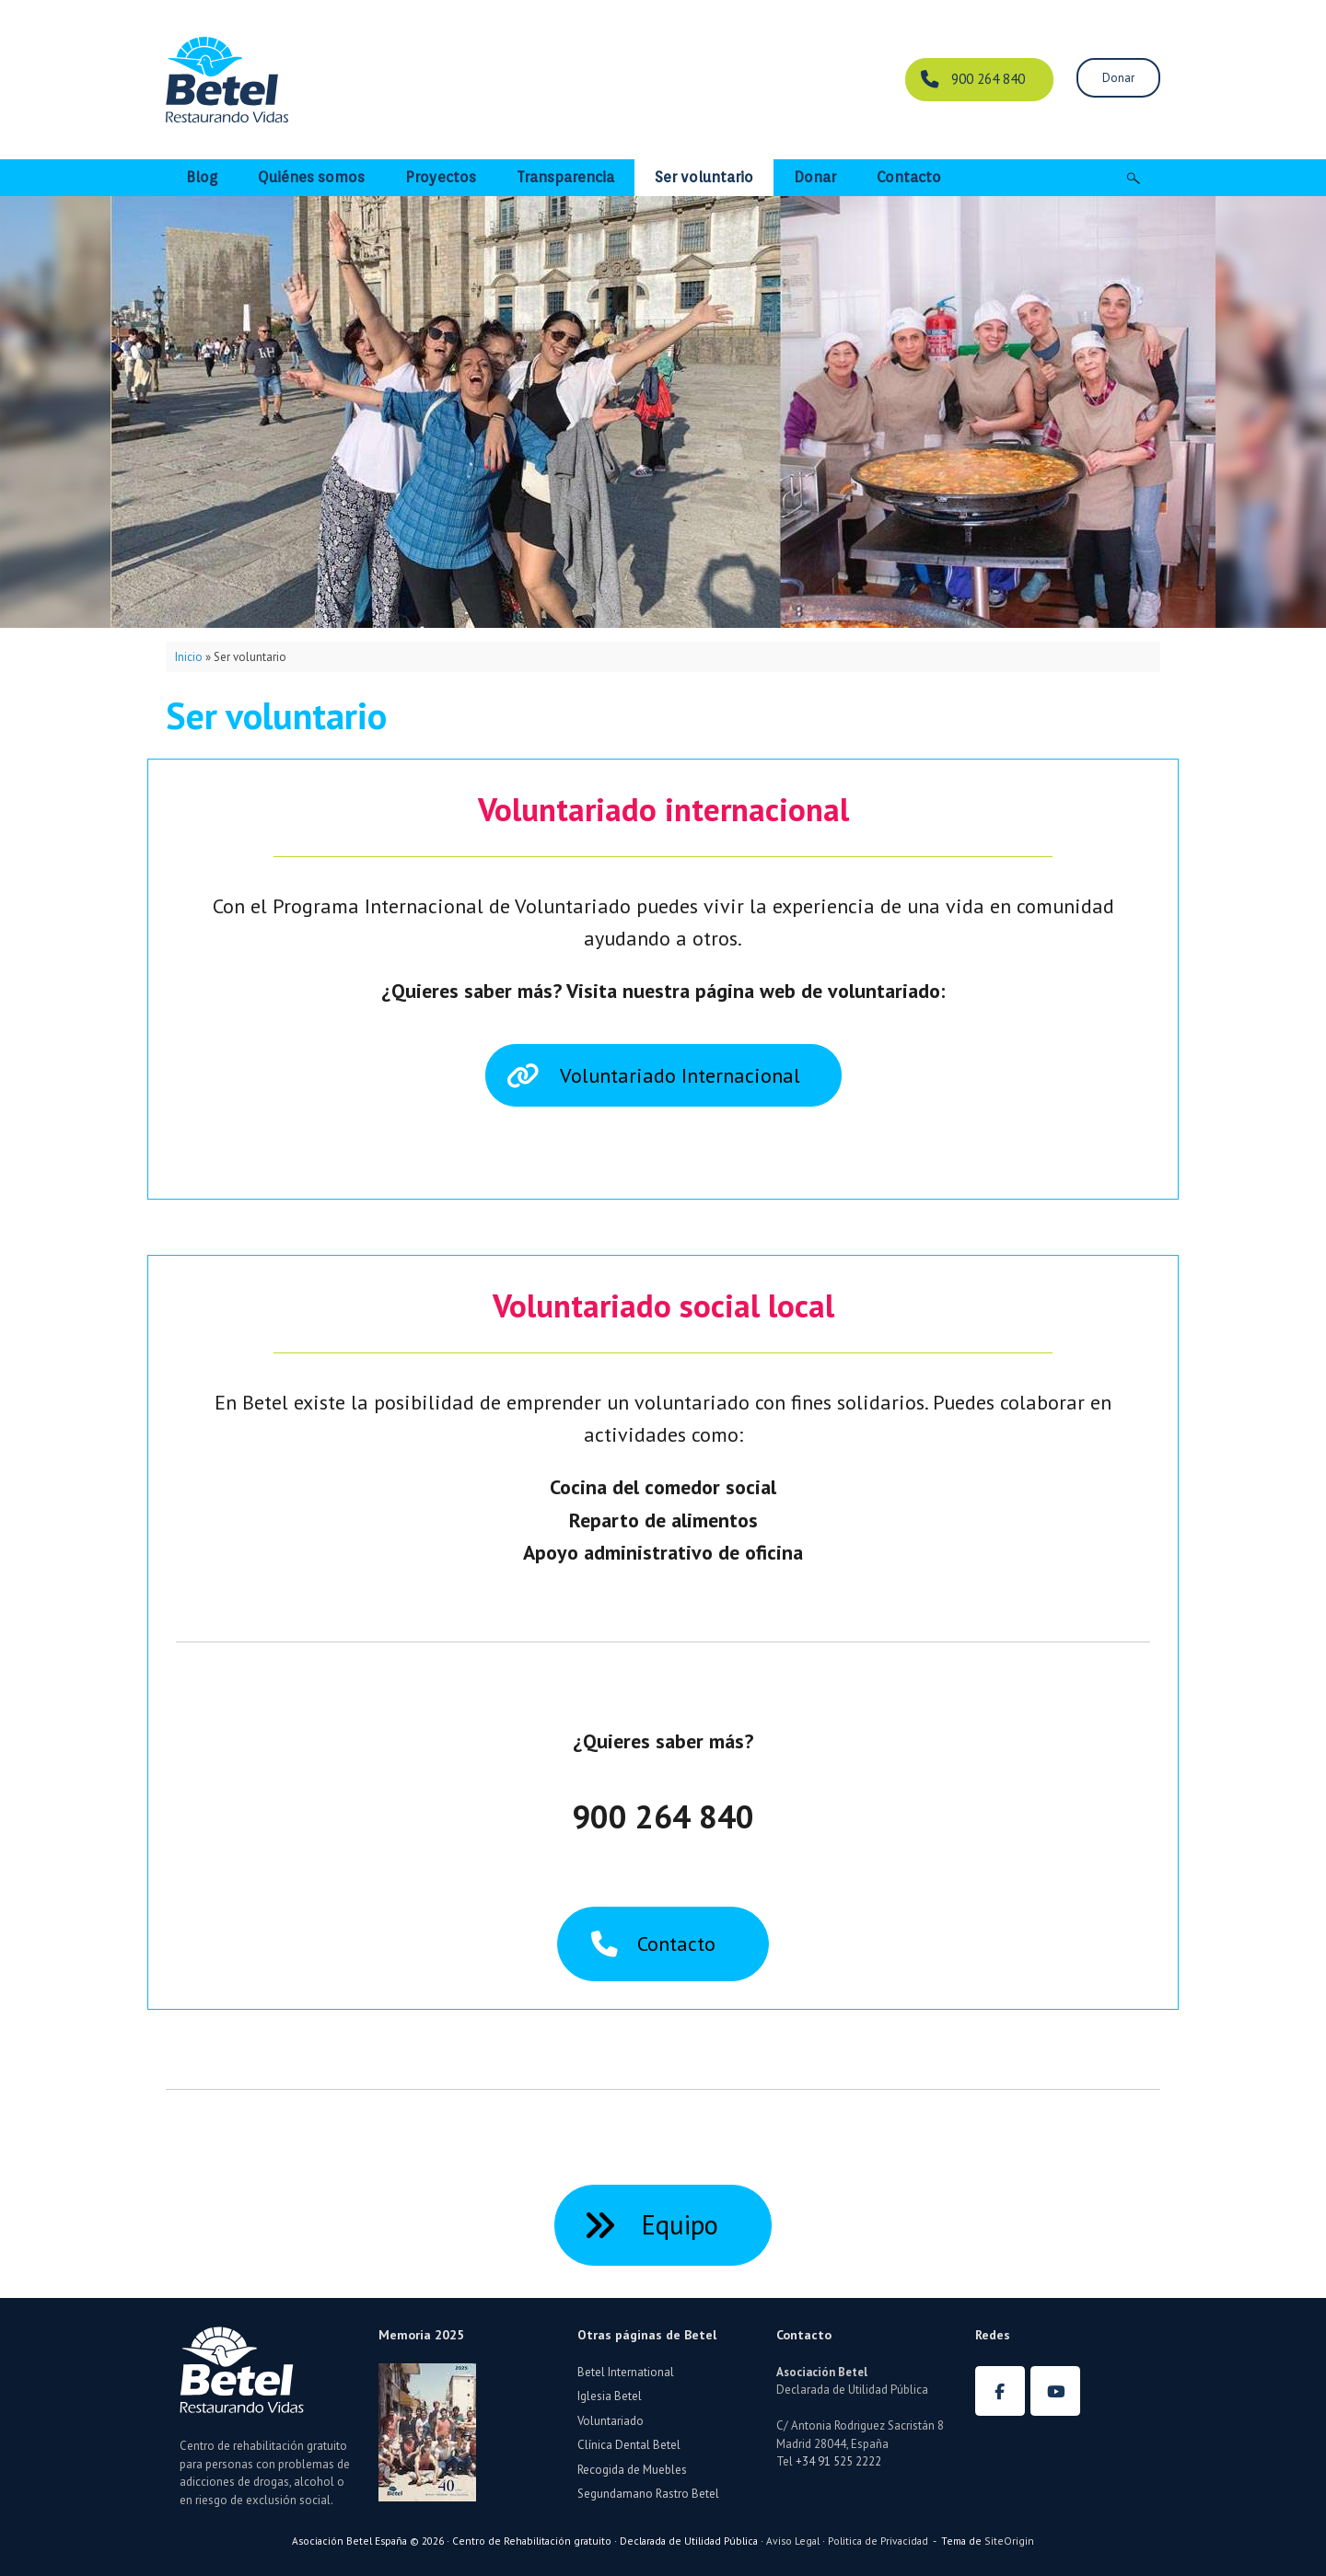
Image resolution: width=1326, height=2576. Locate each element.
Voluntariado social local (663, 1305)
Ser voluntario (704, 177)
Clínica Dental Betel (628, 2445)
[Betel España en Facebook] (1000, 2391)
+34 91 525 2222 (838, 2461)
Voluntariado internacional (663, 809)
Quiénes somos (311, 177)
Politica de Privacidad (878, 2540)
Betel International (625, 2372)
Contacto (909, 177)
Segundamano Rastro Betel (648, 2493)
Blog (201, 177)
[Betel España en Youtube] (1055, 2391)
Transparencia (565, 177)
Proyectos (440, 177)
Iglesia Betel (609, 2396)
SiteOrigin (1009, 2540)
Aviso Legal (793, 2540)
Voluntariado (610, 2421)
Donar (815, 177)
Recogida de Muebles (632, 2469)
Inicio (189, 657)
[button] (1133, 177)
